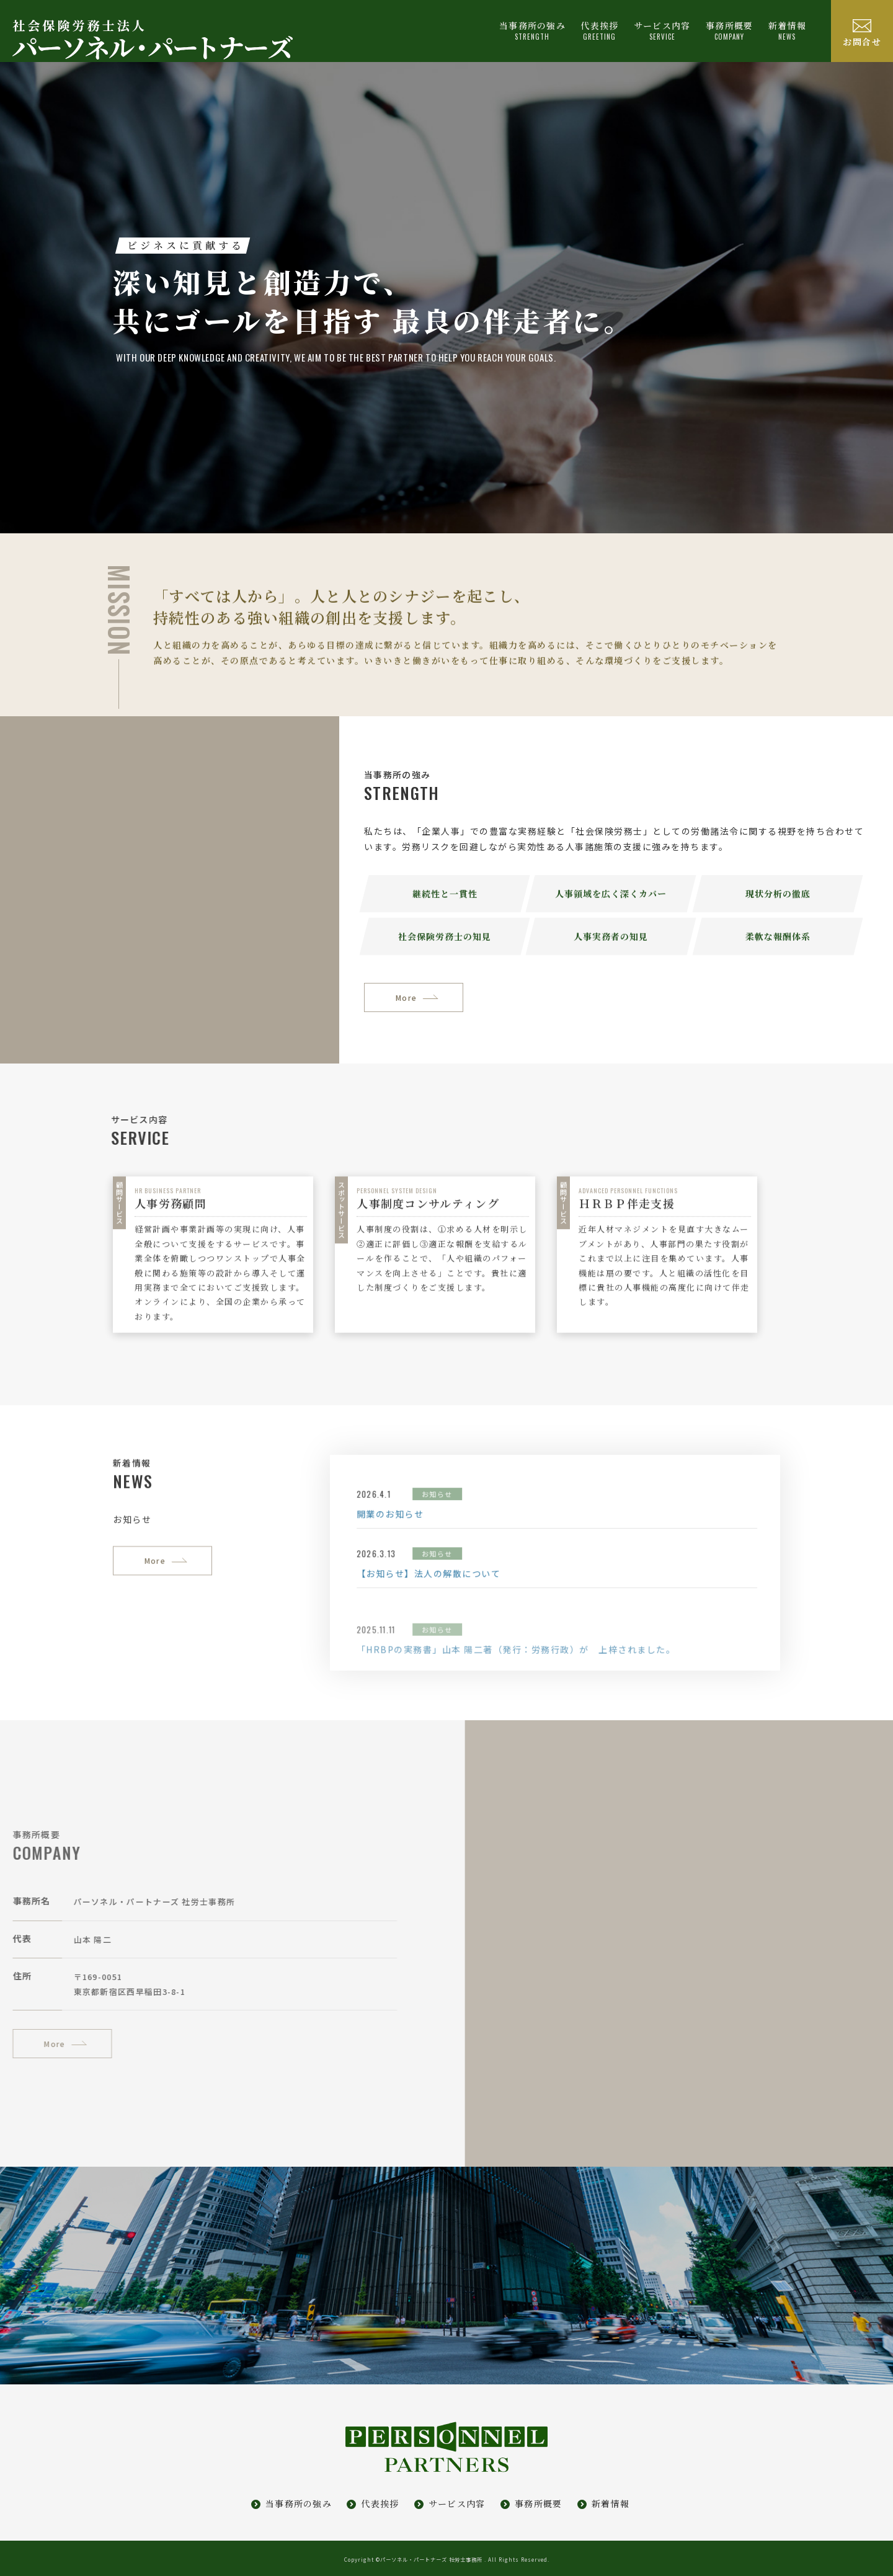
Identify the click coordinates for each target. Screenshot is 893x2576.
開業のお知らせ (461, 1584)
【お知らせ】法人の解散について (499, 1644)
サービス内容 (457, 2503)
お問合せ (862, 41)
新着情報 (787, 30)
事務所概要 (538, 2503)
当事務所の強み (298, 2503)
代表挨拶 (380, 2503)
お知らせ (507, 1565)
